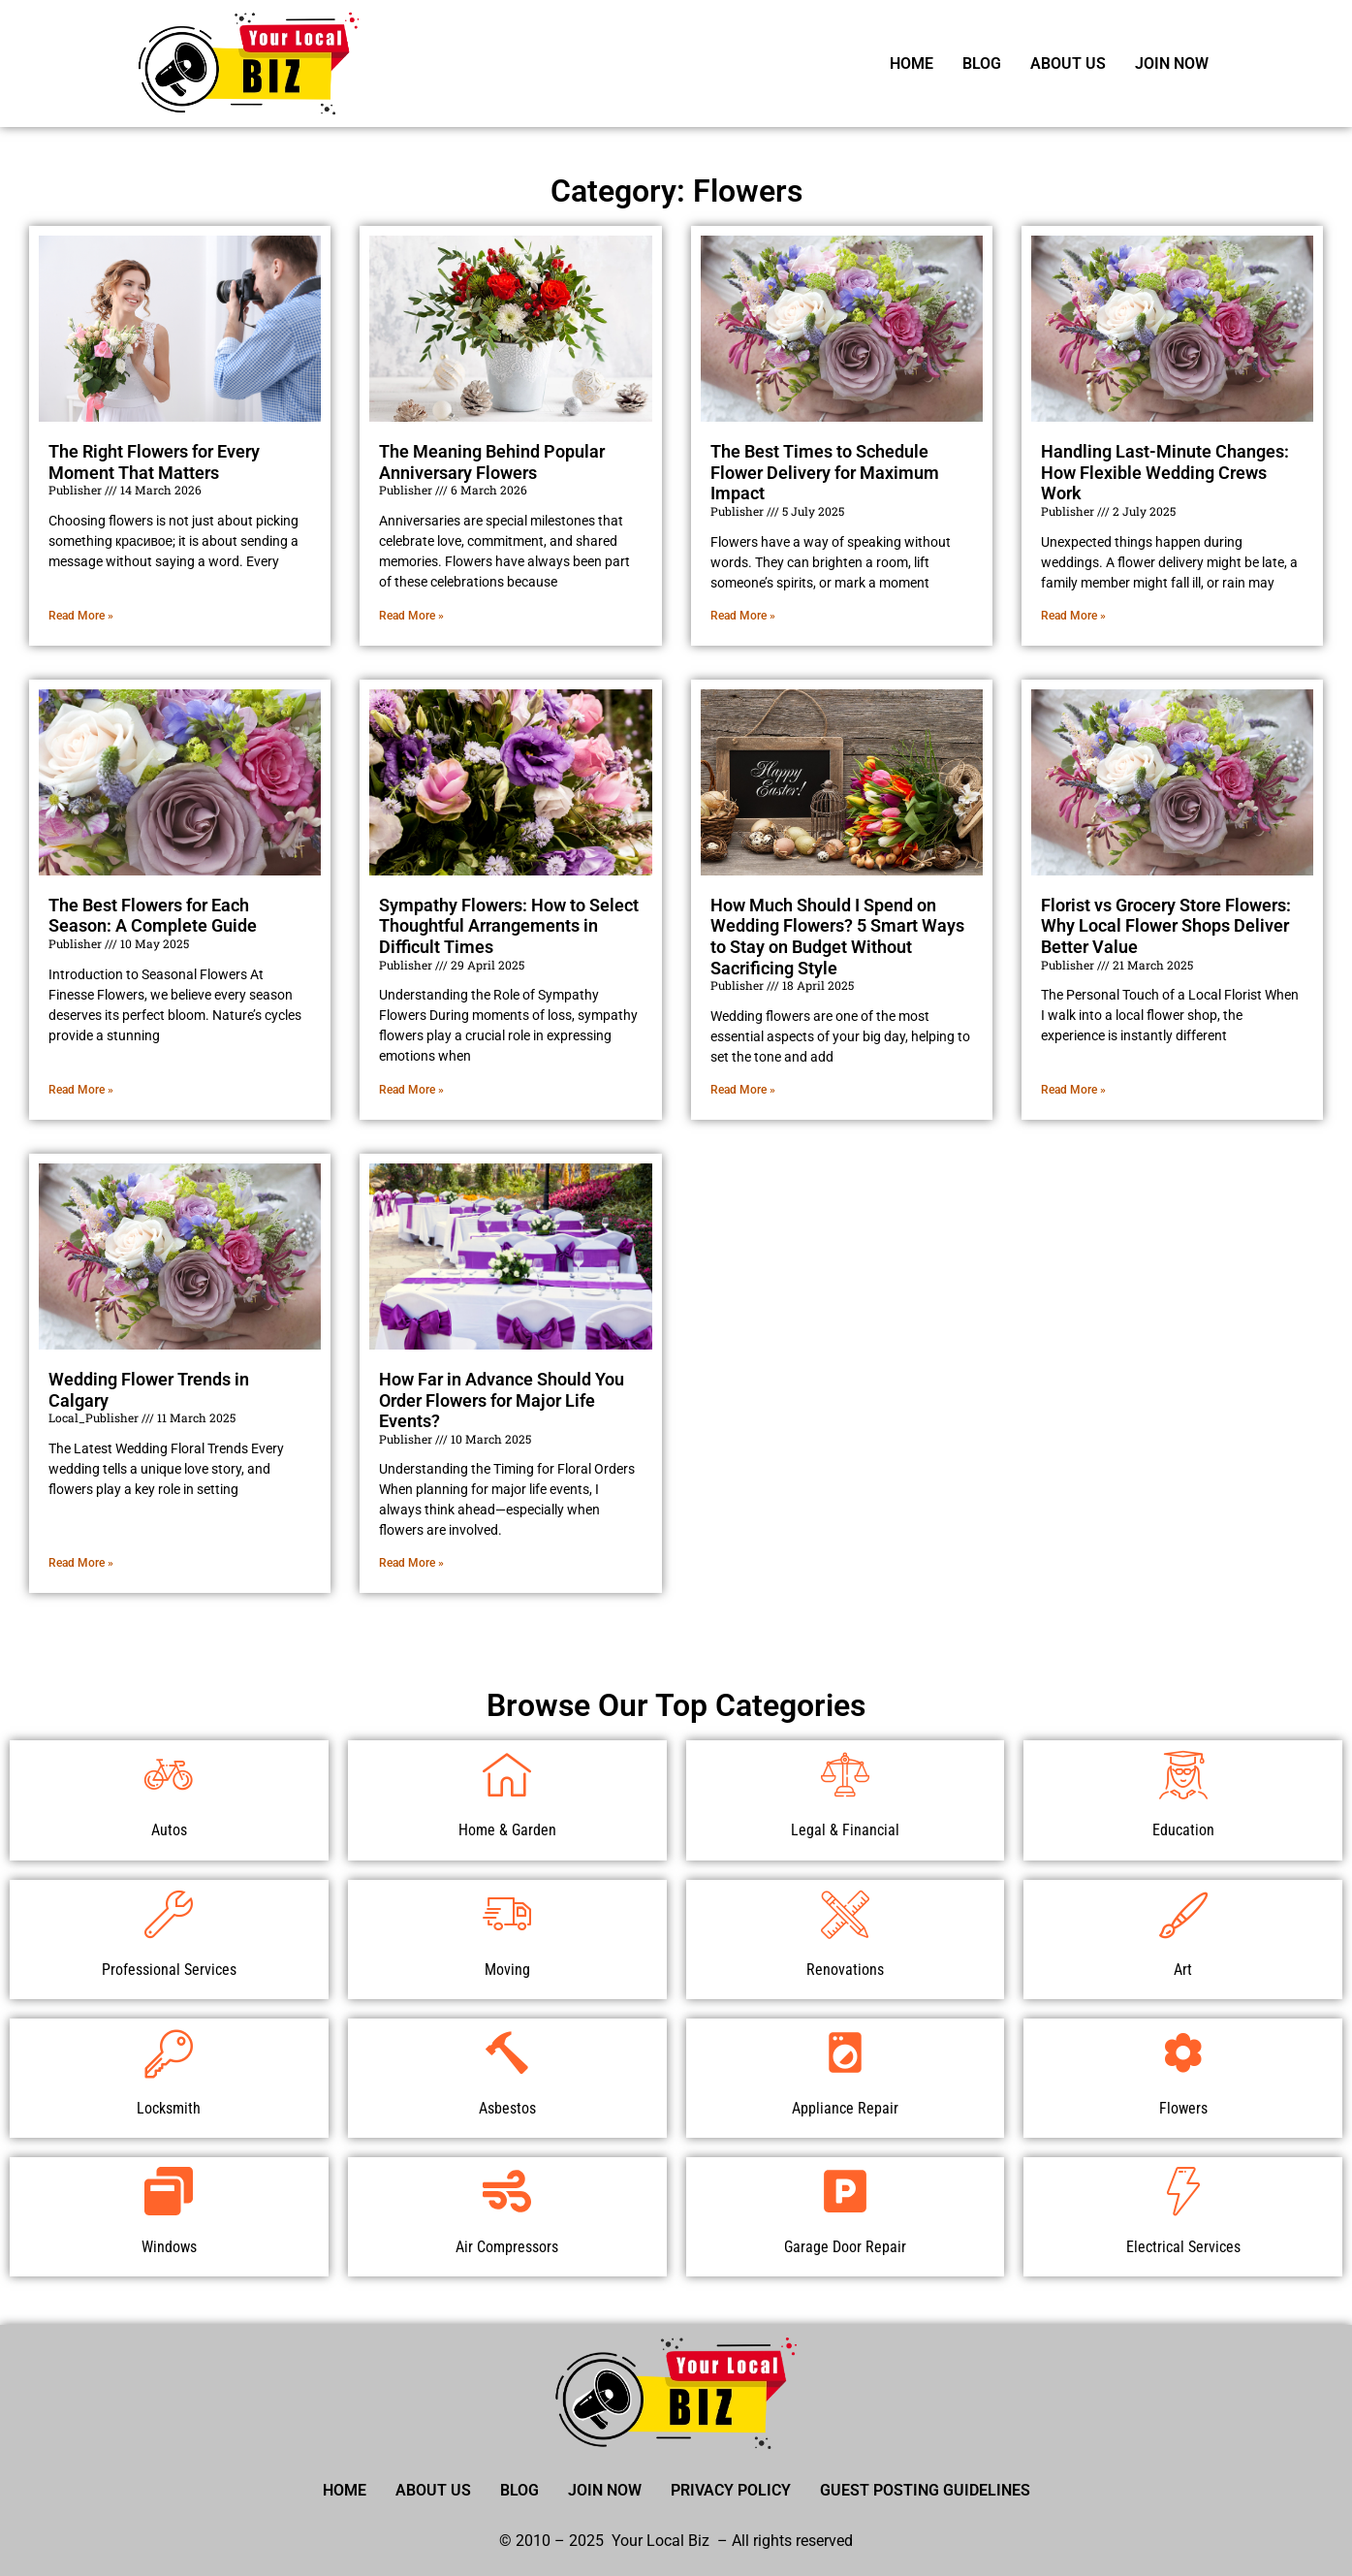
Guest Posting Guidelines (925, 2490)
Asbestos (507, 2108)
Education (1183, 1830)
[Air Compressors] (507, 2191)
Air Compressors (507, 2247)
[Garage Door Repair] (845, 2191)
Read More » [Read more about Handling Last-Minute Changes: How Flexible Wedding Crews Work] (1073, 615)
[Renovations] (845, 1914)
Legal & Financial (845, 1830)
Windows (169, 2247)
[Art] (1183, 1914)
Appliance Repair (845, 2108)
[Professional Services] (168, 1914)
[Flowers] (1183, 2052)
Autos (169, 1830)
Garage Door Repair (845, 2247)
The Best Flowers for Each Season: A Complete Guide (152, 916)
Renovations (845, 1969)
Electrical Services (1183, 2247)
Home (911, 63)
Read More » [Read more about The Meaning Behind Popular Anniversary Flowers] (411, 615)
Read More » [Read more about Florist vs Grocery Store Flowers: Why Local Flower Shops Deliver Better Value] (1073, 1090)
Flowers (1183, 2108)
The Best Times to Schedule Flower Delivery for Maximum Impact (824, 472)
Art (1183, 1969)
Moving (507, 1969)
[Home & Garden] (507, 1774)
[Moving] (507, 1914)
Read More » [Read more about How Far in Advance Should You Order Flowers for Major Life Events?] (411, 1563)
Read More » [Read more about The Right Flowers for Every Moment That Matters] (80, 615)
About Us (1068, 63)
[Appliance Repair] (845, 2052)
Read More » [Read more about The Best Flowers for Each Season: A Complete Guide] (80, 1090)
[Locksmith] (168, 2052)
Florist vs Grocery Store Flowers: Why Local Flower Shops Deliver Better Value (1166, 926)
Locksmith (169, 2108)
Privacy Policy (731, 2490)
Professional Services (169, 1969)
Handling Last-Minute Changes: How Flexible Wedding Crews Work (1165, 472)
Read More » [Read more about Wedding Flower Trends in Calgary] (80, 1563)
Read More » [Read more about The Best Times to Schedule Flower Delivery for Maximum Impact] (742, 615)
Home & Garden (507, 1830)
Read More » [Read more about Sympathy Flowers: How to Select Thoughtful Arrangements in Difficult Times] (411, 1090)
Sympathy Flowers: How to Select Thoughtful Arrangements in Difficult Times (509, 926)
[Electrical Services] (1183, 2191)
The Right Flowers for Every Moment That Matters (154, 462)
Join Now (1172, 63)
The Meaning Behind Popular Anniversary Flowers (492, 462)
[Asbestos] (507, 2052)
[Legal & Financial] (845, 1774)
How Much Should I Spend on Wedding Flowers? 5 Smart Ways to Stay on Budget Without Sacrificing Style (837, 936)
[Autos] (168, 1774)
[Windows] (168, 2191)
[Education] (1183, 1774)
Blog (981, 63)
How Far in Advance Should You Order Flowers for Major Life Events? (501, 1400)
